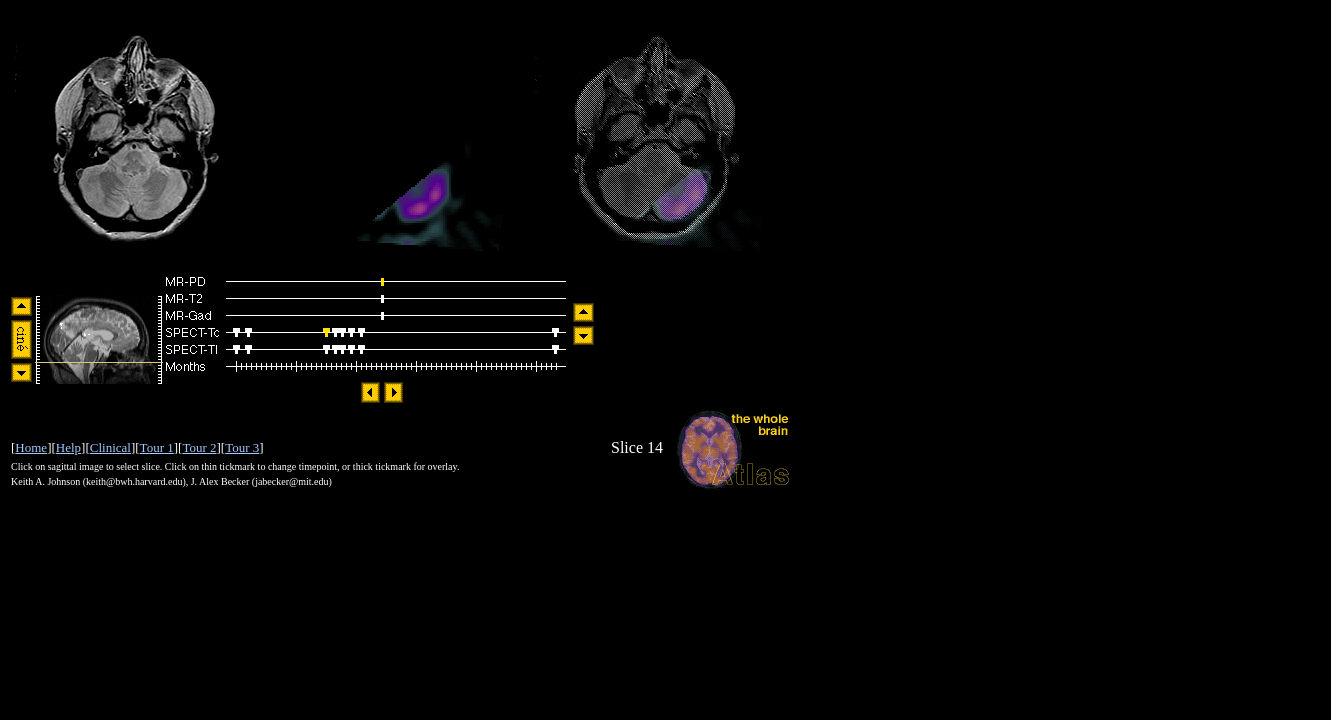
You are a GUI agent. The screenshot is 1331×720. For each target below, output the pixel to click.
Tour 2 (199, 447)
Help (68, 447)
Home (31, 447)
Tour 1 (157, 447)
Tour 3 (242, 447)
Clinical (110, 447)
